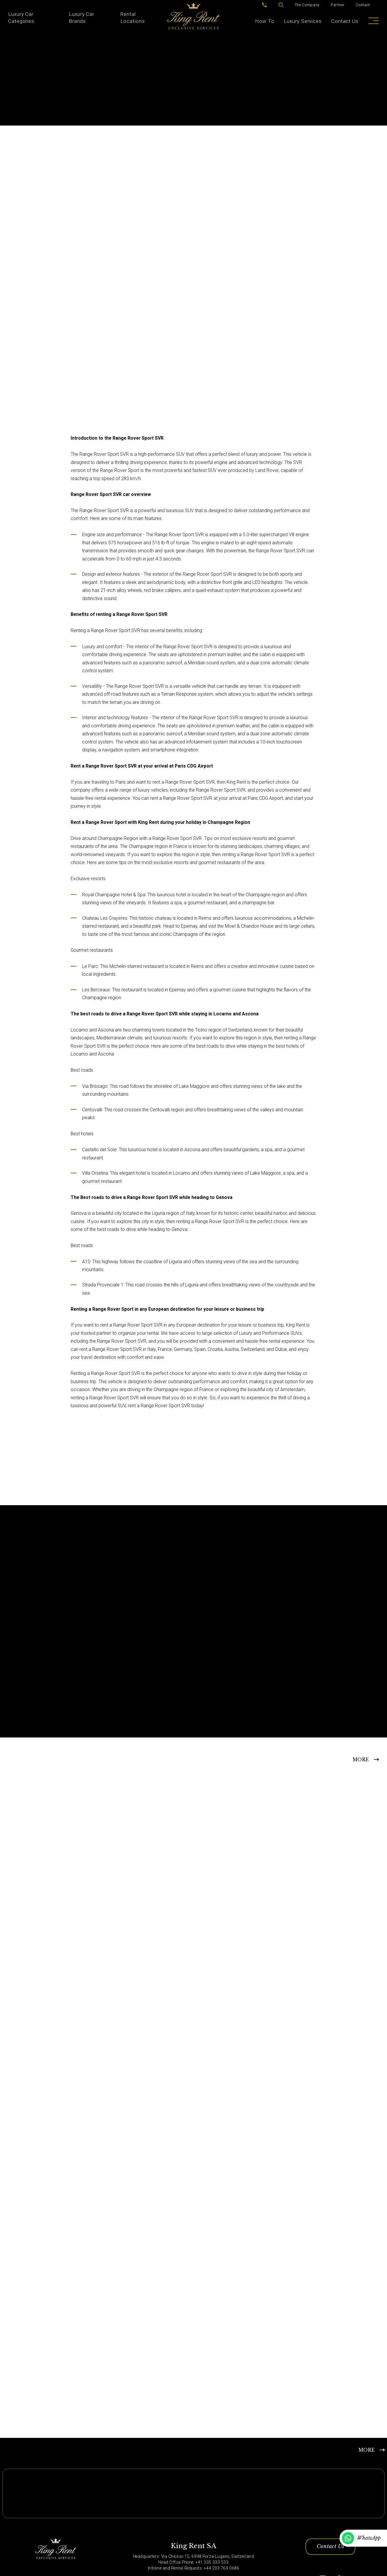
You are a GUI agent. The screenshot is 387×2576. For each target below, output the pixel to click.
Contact (363, 5)
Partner (338, 5)
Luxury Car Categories (21, 17)
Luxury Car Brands (81, 17)
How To (264, 21)
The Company (307, 5)
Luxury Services (303, 21)
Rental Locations (132, 17)
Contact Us (345, 21)
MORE (361, 1759)
